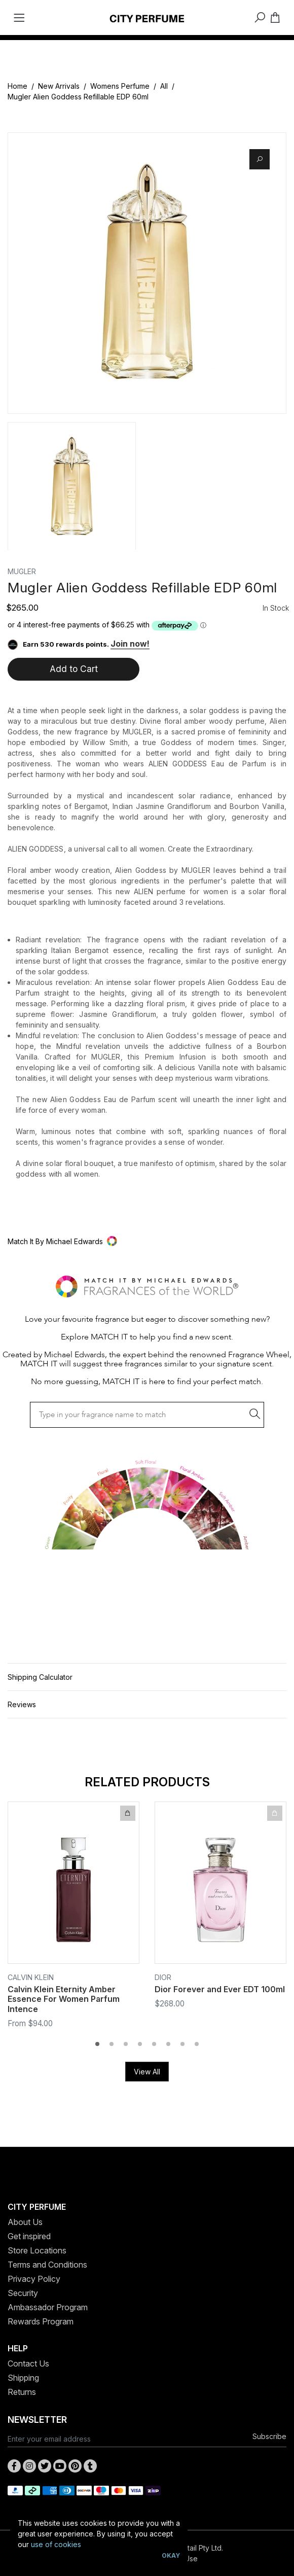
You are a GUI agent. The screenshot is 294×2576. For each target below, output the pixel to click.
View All (147, 2071)
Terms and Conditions (47, 2265)
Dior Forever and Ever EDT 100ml (220, 1989)
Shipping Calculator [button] (40, 1677)
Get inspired (29, 2236)
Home (17, 86)
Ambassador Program (48, 2307)
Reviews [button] (22, 1704)
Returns (22, 2392)
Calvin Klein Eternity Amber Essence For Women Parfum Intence (64, 1999)
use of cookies (56, 2544)
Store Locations (37, 2250)
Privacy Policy (34, 2279)
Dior (163, 1977)
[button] (147, 1241)
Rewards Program (41, 2321)
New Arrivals (59, 86)
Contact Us (28, 2363)
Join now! (130, 644)
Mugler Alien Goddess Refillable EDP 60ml (78, 96)
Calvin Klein (31, 1977)
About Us (25, 2222)
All (164, 86)
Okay (171, 2555)
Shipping (23, 2378)
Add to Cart (74, 668)
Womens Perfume (120, 86)
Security (23, 2293)
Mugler (22, 571)
